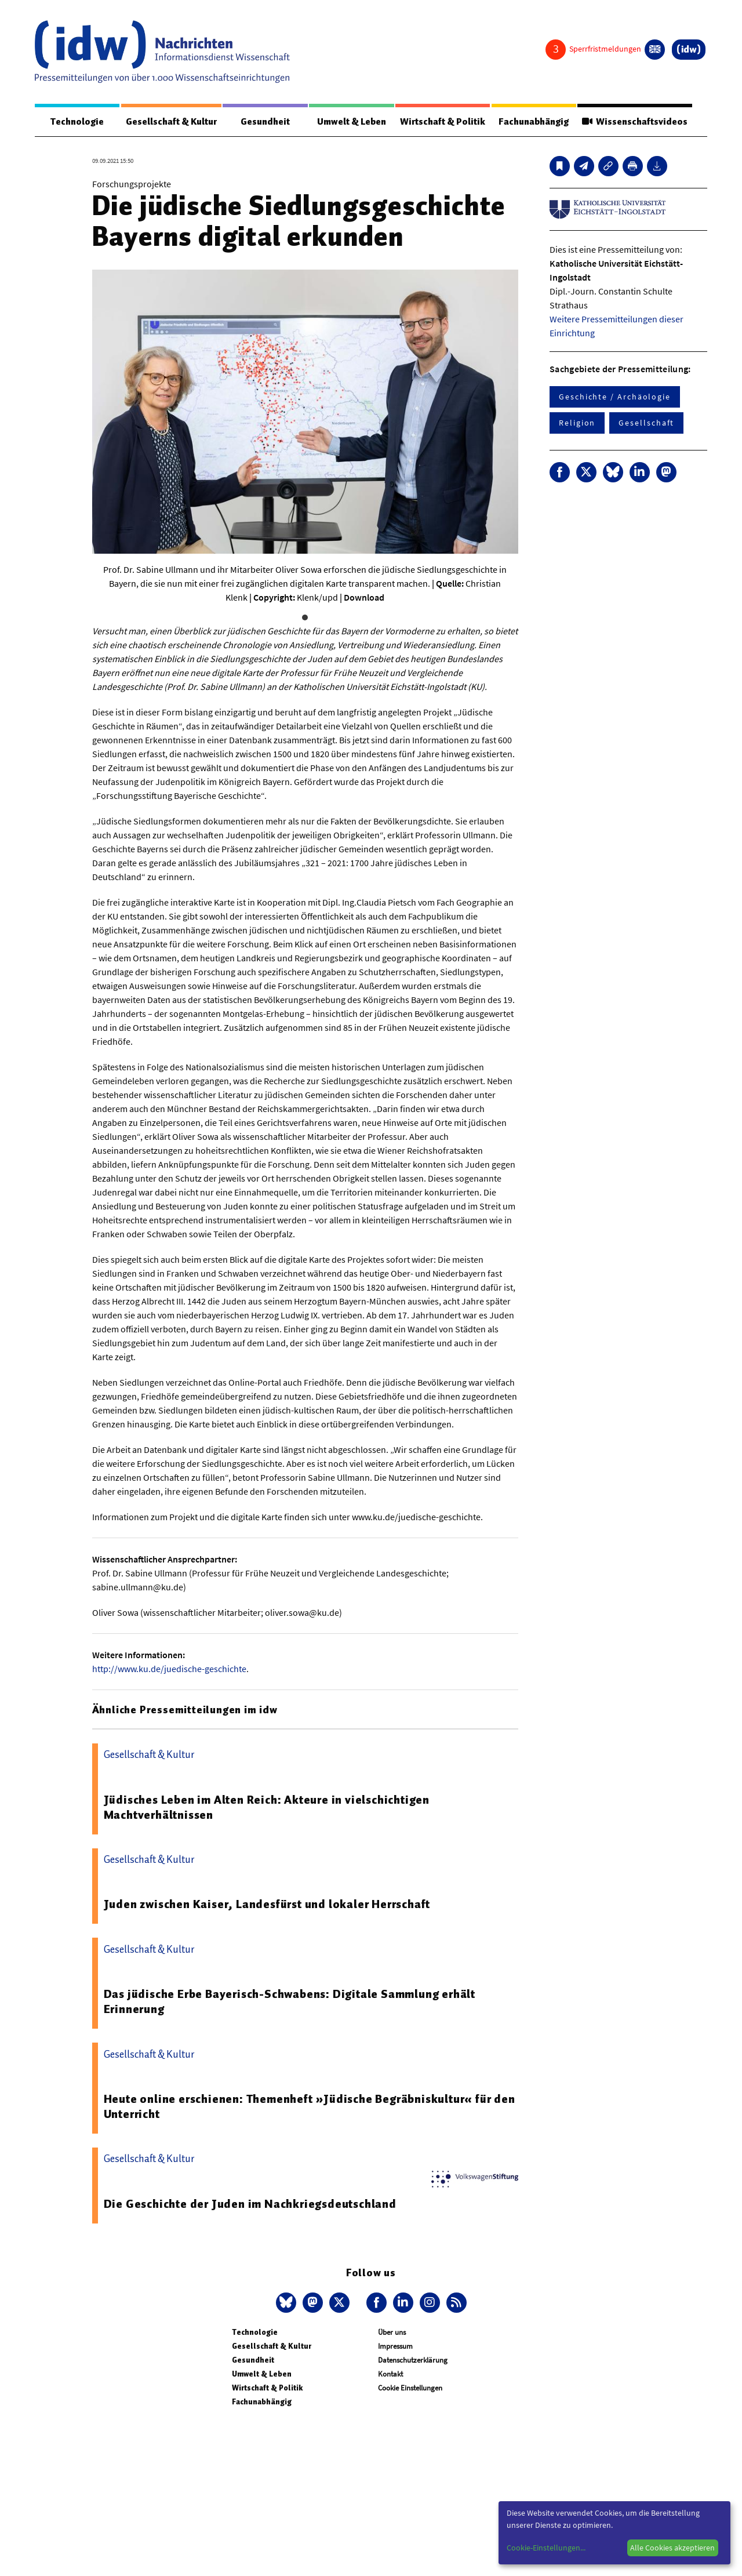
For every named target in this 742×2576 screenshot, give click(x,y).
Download (364, 597)
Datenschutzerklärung (413, 2360)
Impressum (395, 2346)
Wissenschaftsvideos (635, 122)
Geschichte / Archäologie (615, 396)
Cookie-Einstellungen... (546, 2547)
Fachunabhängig (534, 122)
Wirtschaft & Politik (442, 122)
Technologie (77, 122)
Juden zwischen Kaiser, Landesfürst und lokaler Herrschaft (267, 1904)
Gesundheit (265, 122)
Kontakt (390, 2374)
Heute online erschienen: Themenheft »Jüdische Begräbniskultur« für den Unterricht (309, 2106)
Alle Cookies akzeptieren (672, 2547)
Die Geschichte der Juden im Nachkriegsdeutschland (250, 2203)
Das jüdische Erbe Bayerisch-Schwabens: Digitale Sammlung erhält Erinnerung (289, 2001)
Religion (577, 422)
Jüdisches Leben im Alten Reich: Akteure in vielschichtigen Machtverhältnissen (267, 1807)
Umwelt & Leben (351, 122)
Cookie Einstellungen (410, 2388)
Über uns (392, 2332)
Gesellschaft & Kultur (171, 122)
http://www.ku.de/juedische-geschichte (169, 1668)
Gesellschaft (646, 422)
